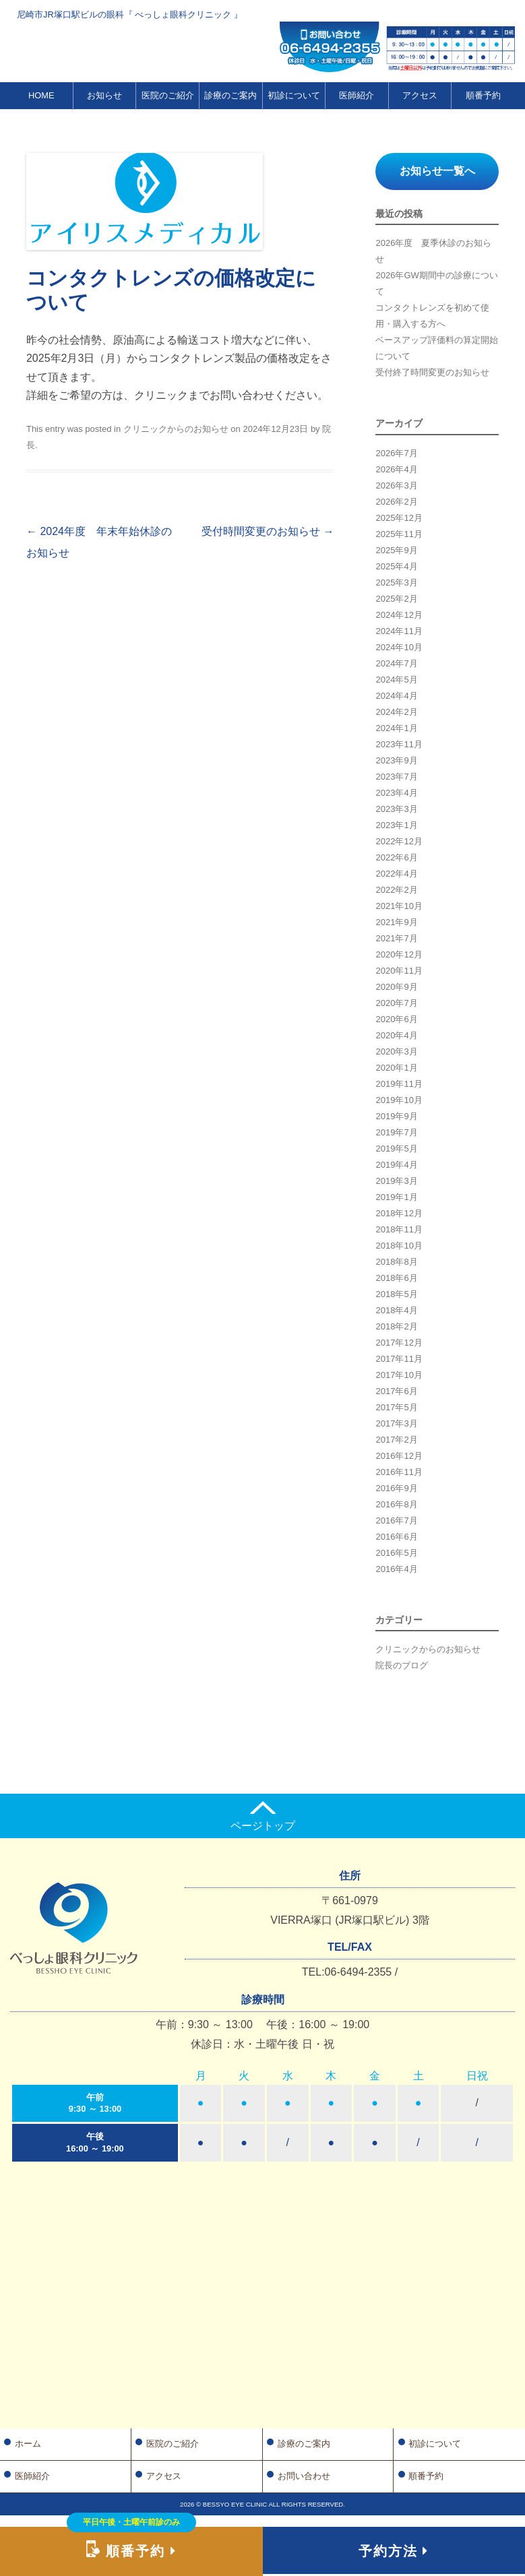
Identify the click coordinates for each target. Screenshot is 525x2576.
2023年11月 (398, 744)
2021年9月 (396, 922)
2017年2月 (396, 1440)
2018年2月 (396, 1326)
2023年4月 (396, 793)
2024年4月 (396, 696)
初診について (294, 95)
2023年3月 (396, 809)
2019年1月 (396, 1197)
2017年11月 (398, 1359)
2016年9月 (396, 1488)
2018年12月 (398, 1213)
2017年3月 (396, 1423)
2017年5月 (396, 1407)
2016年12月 (398, 1456)
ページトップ (262, 1816)
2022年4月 (396, 874)
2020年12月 (398, 954)
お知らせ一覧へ (437, 171)
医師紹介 (356, 95)
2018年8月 (396, 1262)
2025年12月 (398, 518)
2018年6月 (396, 1278)
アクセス (419, 95)
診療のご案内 (230, 95)
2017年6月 (396, 1391)
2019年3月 (396, 1181)
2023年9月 (396, 760)
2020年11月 (398, 971)
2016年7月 (396, 1520)
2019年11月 (398, 1084)
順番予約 (483, 95)
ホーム (28, 2444)
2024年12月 (398, 615)
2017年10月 (398, 1375)
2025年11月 (398, 534)
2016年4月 (396, 1569)
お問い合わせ (304, 2476)
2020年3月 (396, 1051)
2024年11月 (398, 631)
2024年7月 (396, 663)
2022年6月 (396, 857)
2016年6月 (396, 1537)
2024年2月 (396, 712)
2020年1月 (396, 1068)
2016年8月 (396, 1504)
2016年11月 (398, 1472)
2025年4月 (396, 566)
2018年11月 (398, 1229)
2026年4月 (396, 469)
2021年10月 (398, 906)
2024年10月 (398, 647)
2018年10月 (398, 1245)
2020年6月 (396, 1019)
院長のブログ (401, 1665)
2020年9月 (396, 987)
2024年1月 (396, 728)
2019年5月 (396, 1148)
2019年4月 (396, 1165)
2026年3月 (396, 485)
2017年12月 (398, 1343)
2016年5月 (396, 1553)
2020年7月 (396, 1003)
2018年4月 (396, 1310)
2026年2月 (396, 502)
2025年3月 (396, 582)
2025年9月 (396, 550)
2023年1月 (396, 825)
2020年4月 (396, 1035)
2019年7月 (396, 1132)
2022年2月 (396, 890)
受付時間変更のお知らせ (268, 531)
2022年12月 (398, 841)
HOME (41, 95)
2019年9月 (396, 1116)
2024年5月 (396, 679)
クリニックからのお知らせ (175, 429)
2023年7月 (396, 777)
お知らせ (104, 95)
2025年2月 (396, 599)
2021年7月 (396, 938)
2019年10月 (398, 1100)
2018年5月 (396, 1294)
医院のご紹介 (168, 95)
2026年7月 (396, 453)
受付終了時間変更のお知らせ (432, 372)
